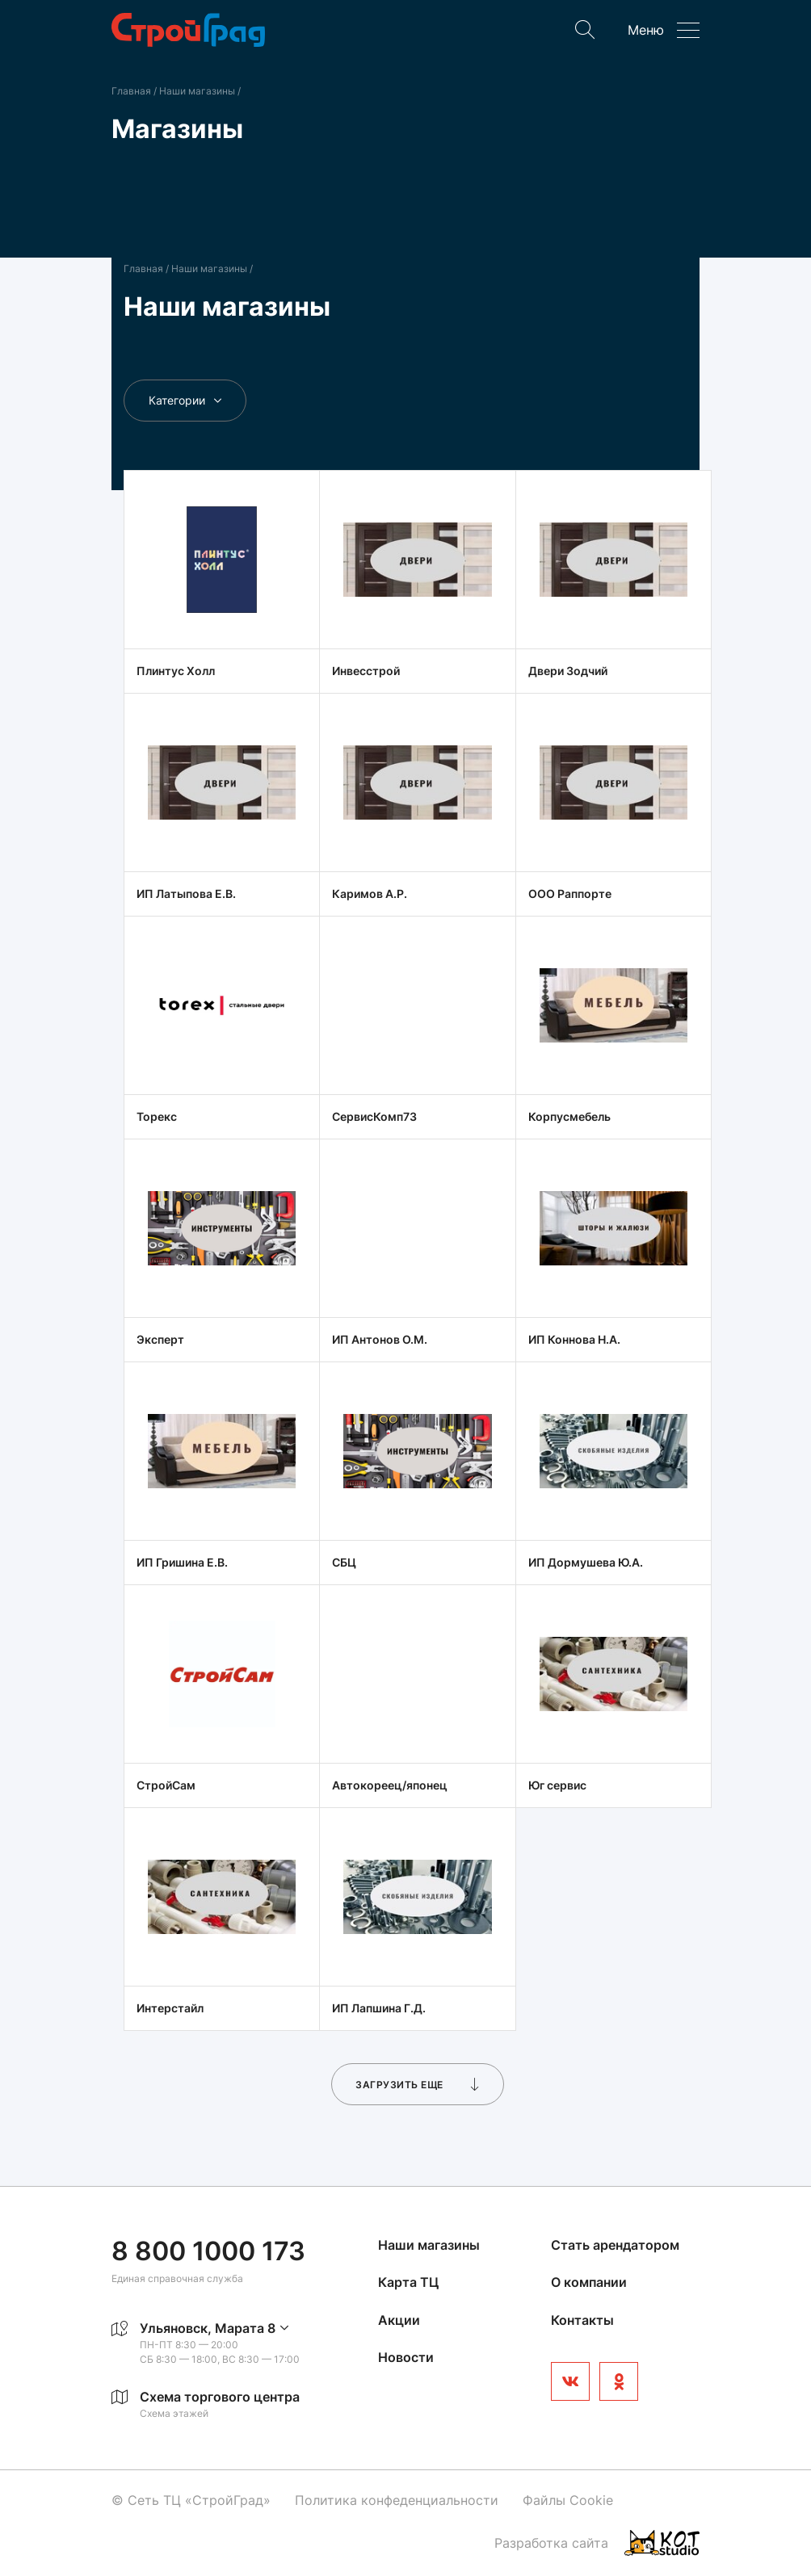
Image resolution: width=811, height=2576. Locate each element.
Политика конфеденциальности (396, 2500)
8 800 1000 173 (208, 2251)
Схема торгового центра (220, 2397)
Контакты (582, 2320)
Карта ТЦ (408, 2282)
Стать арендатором (615, 2245)
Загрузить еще (417, 2084)
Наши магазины (198, 91)
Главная (131, 91)
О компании (589, 2282)
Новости (406, 2357)
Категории (185, 400)
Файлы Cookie (568, 2500)
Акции (399, 2320)
